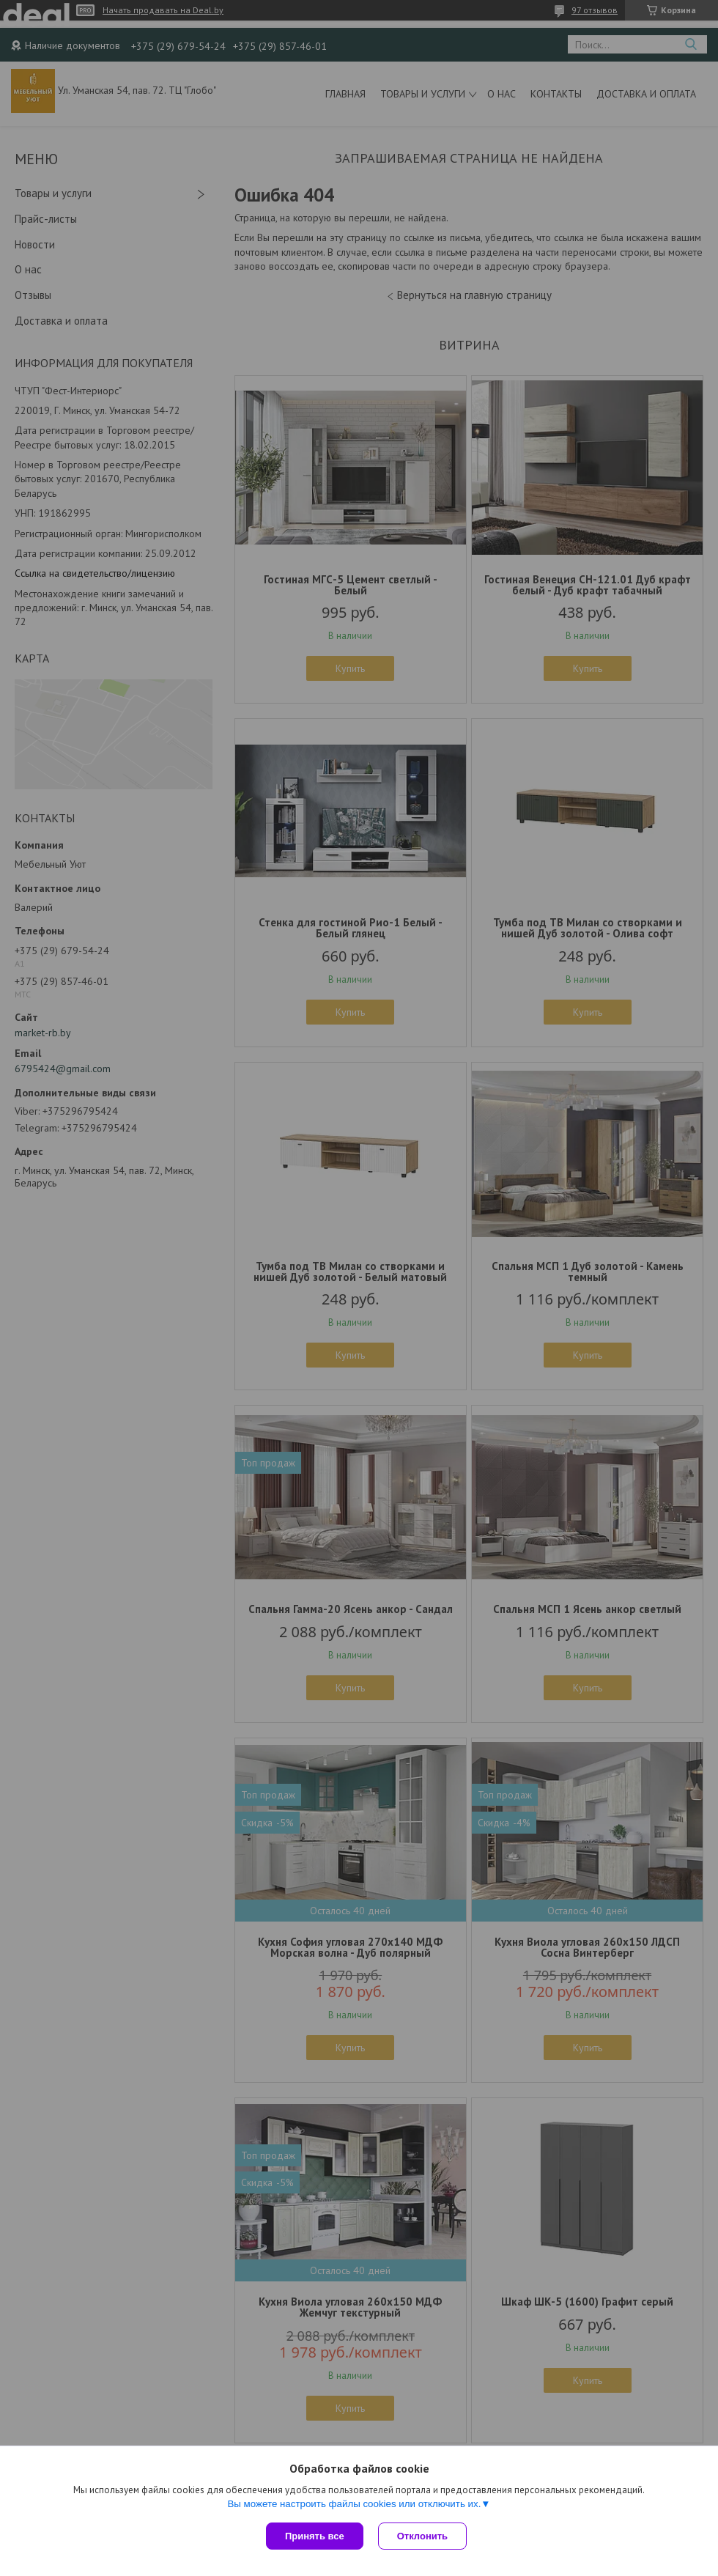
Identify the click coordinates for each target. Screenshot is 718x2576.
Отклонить (422, 2536)
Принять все (314, 2536)
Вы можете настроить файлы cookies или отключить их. (354, 2503)
